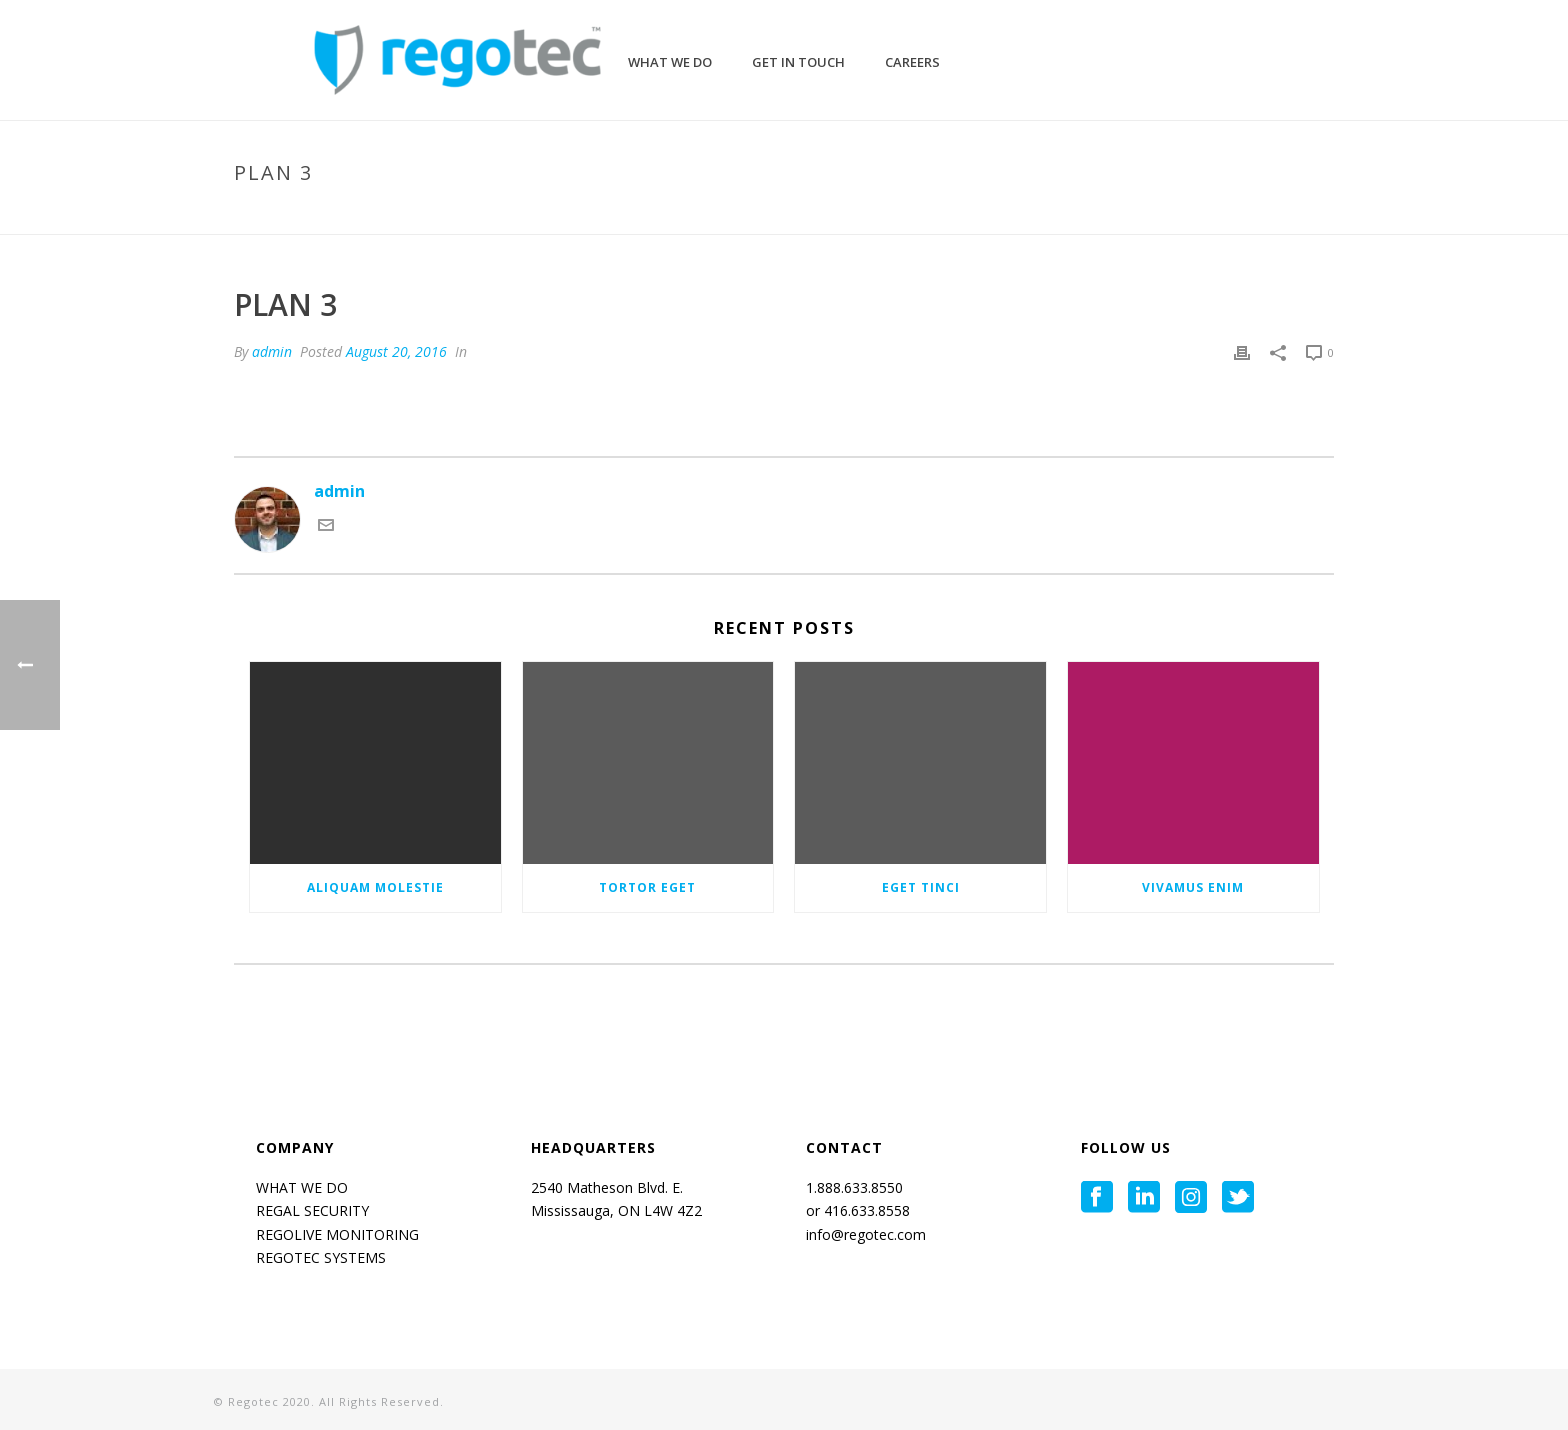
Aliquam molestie (375, 887)
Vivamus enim (1193, 887)
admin (272, 351)
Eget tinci (921, 887)
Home (1143, 215)
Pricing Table (1220, 215)
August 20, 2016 (396, 351)
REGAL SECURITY (312, 1210)
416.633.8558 (865, 1210)
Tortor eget (647, 887)
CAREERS (912, 62)
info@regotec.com (866, 1234)
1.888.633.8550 (856, 1187)
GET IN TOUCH (798, 62)
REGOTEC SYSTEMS (321, 1257)
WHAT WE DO (302, 1187)
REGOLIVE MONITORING (337, 1234)
